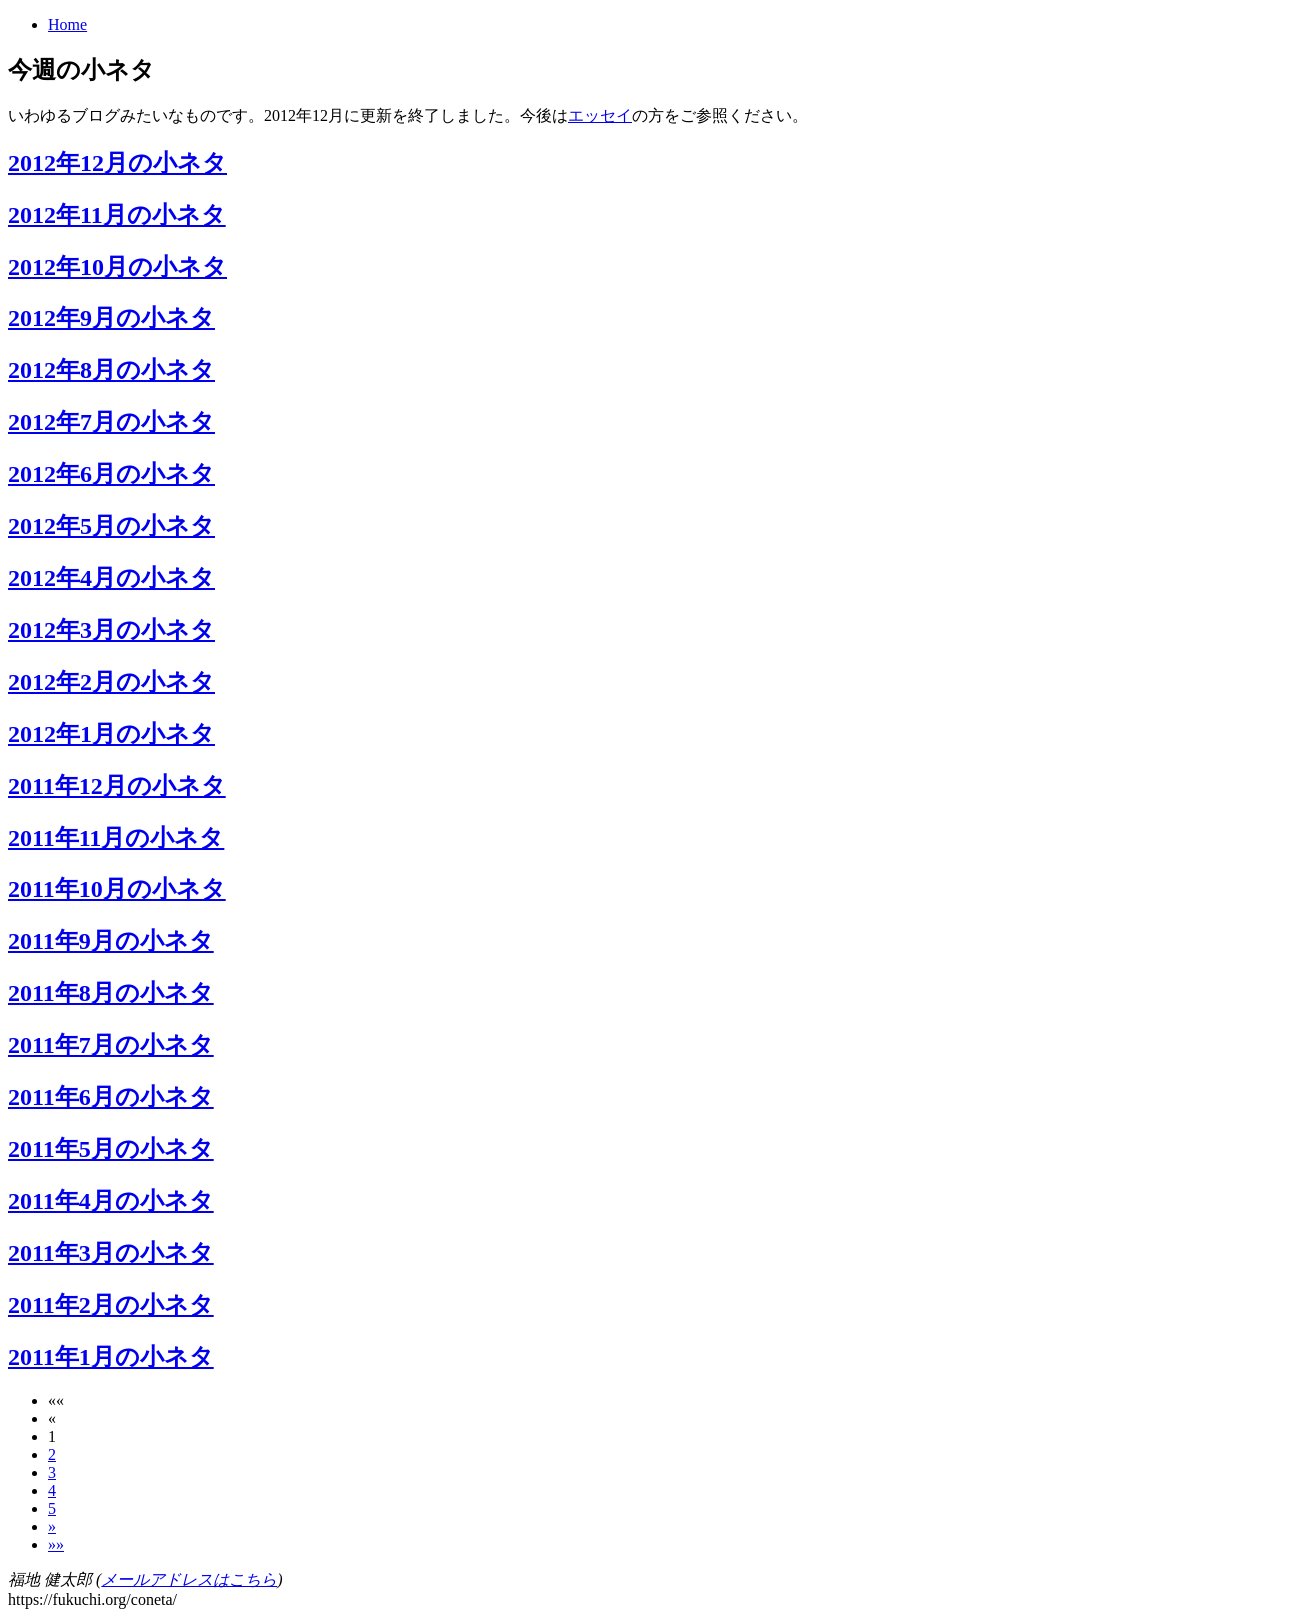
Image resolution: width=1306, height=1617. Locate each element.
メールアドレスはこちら (189, 1579)
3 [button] (52, 1472)
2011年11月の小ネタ (116, 838)
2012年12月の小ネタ (117, 163)
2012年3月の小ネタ (111, 630)
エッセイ (600, 115)
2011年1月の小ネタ (111, 1357)
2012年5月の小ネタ (111, 526)
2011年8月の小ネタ (111, 993)
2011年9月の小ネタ (111, 941)
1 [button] (52, 1436)
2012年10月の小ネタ (117, 267)
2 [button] (52, 1454)
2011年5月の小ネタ (111, 1149)
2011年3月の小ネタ (111, 1253)
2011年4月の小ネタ (111, 1201)
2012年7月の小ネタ (111, 422)
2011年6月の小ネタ (111, 1097)
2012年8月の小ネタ (111, 370)
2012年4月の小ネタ (111, 578)
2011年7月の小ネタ (111, 1045)
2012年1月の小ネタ (111, 734)
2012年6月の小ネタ (111, 474)
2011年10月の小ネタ (117, 889)
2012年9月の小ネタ (111, 318)
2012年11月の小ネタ (117, 215)
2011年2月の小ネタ (111, 1305)
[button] (56, 1400)
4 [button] (52, 1490)
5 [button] (52, 1508)
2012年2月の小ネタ (111, 682)
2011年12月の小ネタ (117, 786)
